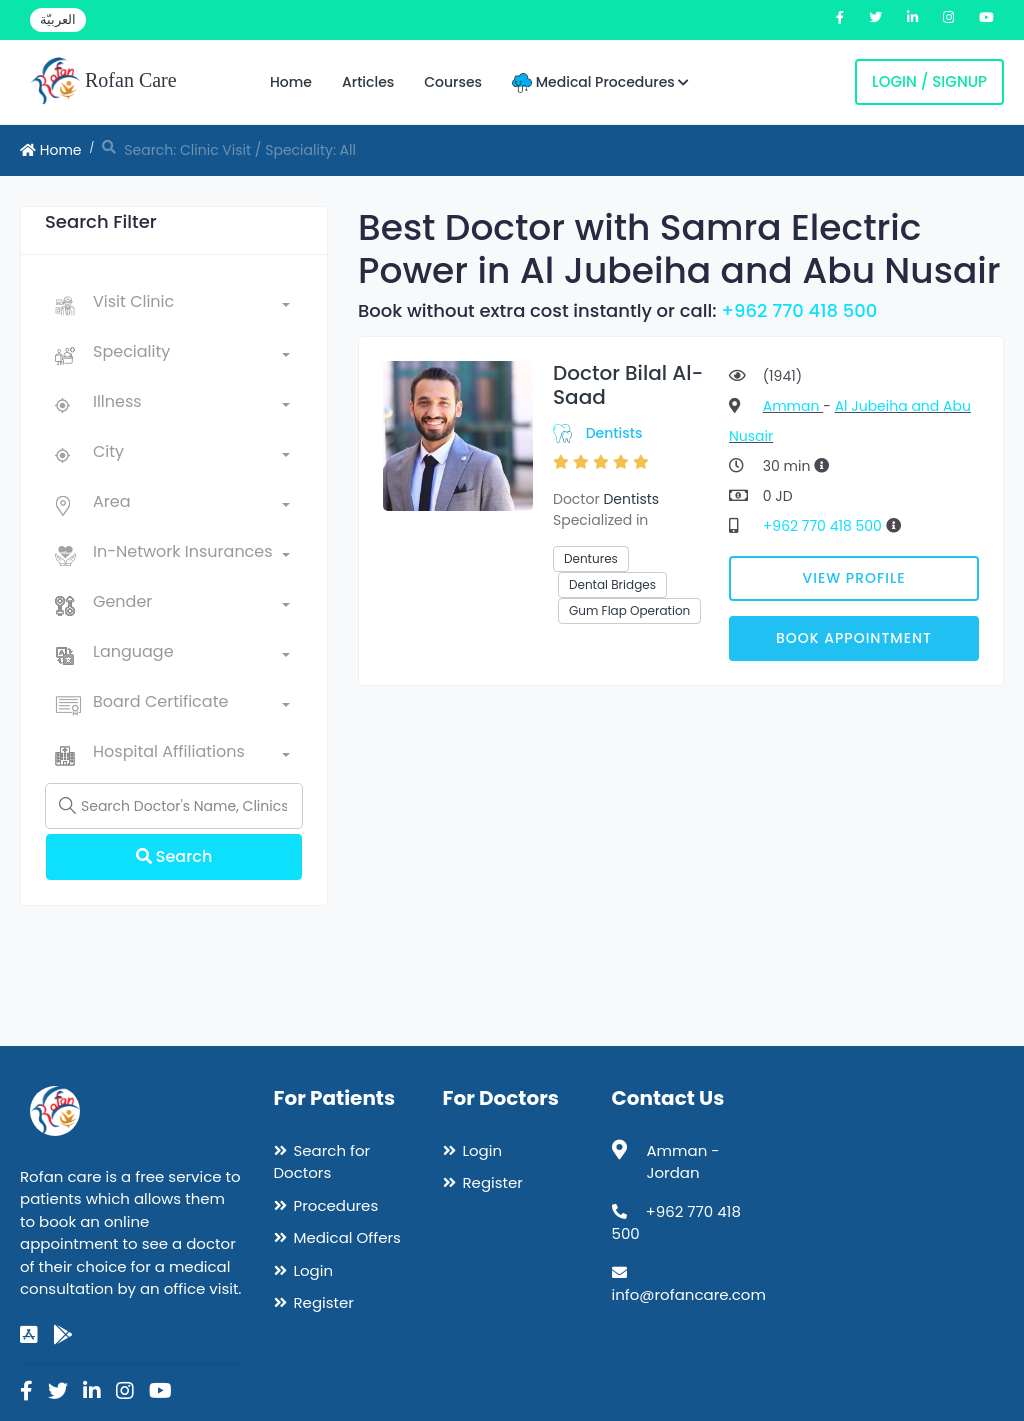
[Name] (174, 806)
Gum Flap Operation (629, 610)
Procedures (336, 1205)
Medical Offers (347, 1237)
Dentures (591, 558)
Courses (453, 82)
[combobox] (191, 306)
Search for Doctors (322, 1162)
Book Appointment (854, 638)
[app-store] (29, 1335)
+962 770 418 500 (799, 310)
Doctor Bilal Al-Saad (628, 385)
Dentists (614, 433)
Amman (793, 406)
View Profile (854, 578)
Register (324, 1302)
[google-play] (63, 1335)
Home (291, 82)
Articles (368, 82)
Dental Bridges (612, 584)
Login (314, 1270)
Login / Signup (929, 81)
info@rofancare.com (689, 1294)
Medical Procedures (600, 82)
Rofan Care (103, 82)
